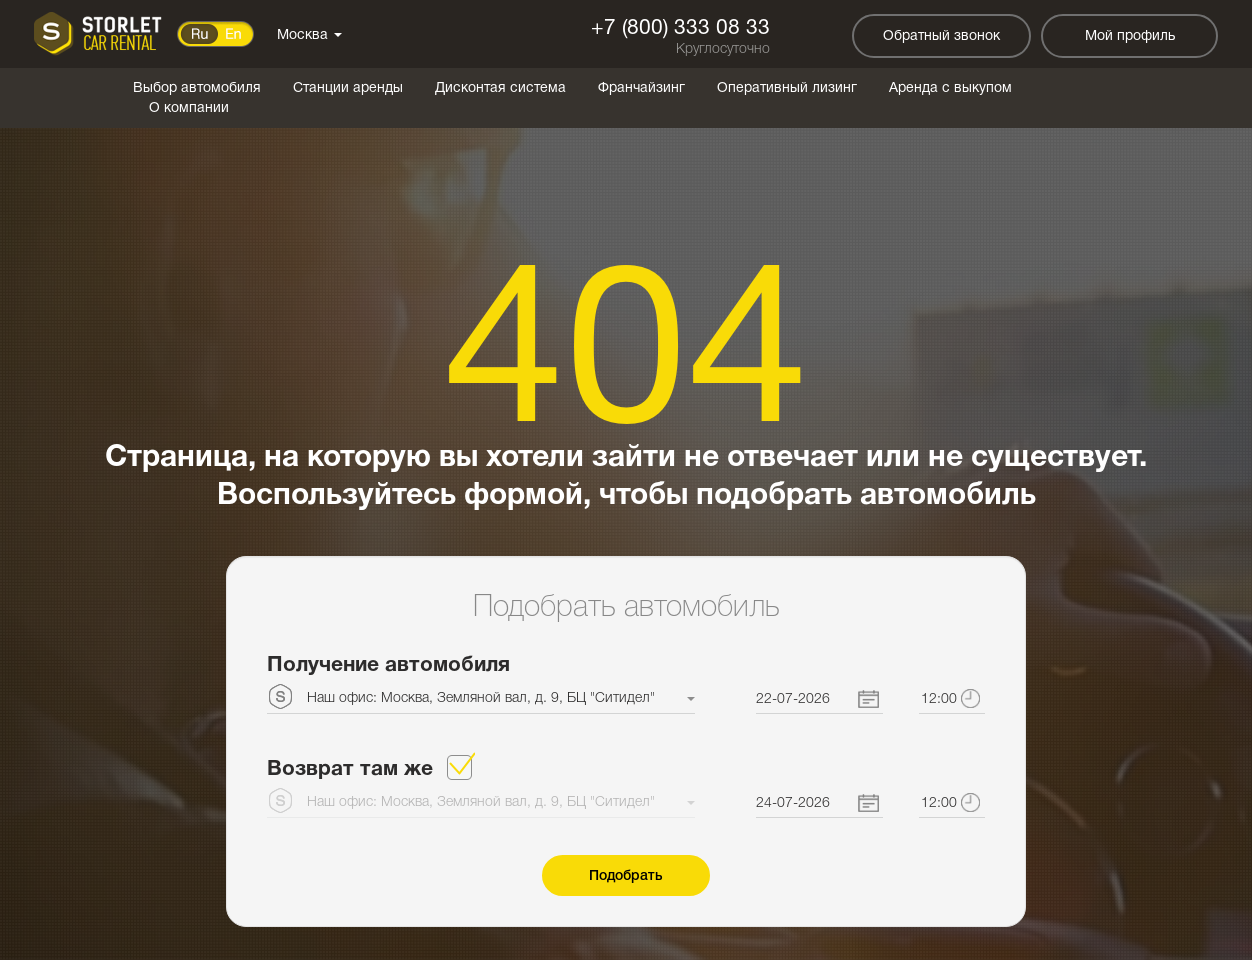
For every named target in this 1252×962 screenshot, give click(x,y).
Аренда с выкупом (950, 88)
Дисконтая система (500, 88)
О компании (189, 108)
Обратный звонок (941, 36)
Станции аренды (348, 88)
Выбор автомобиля (197, 88)
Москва (309, 35)
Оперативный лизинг (787, 88)
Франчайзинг (641, 88)
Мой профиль (1130, 36)
